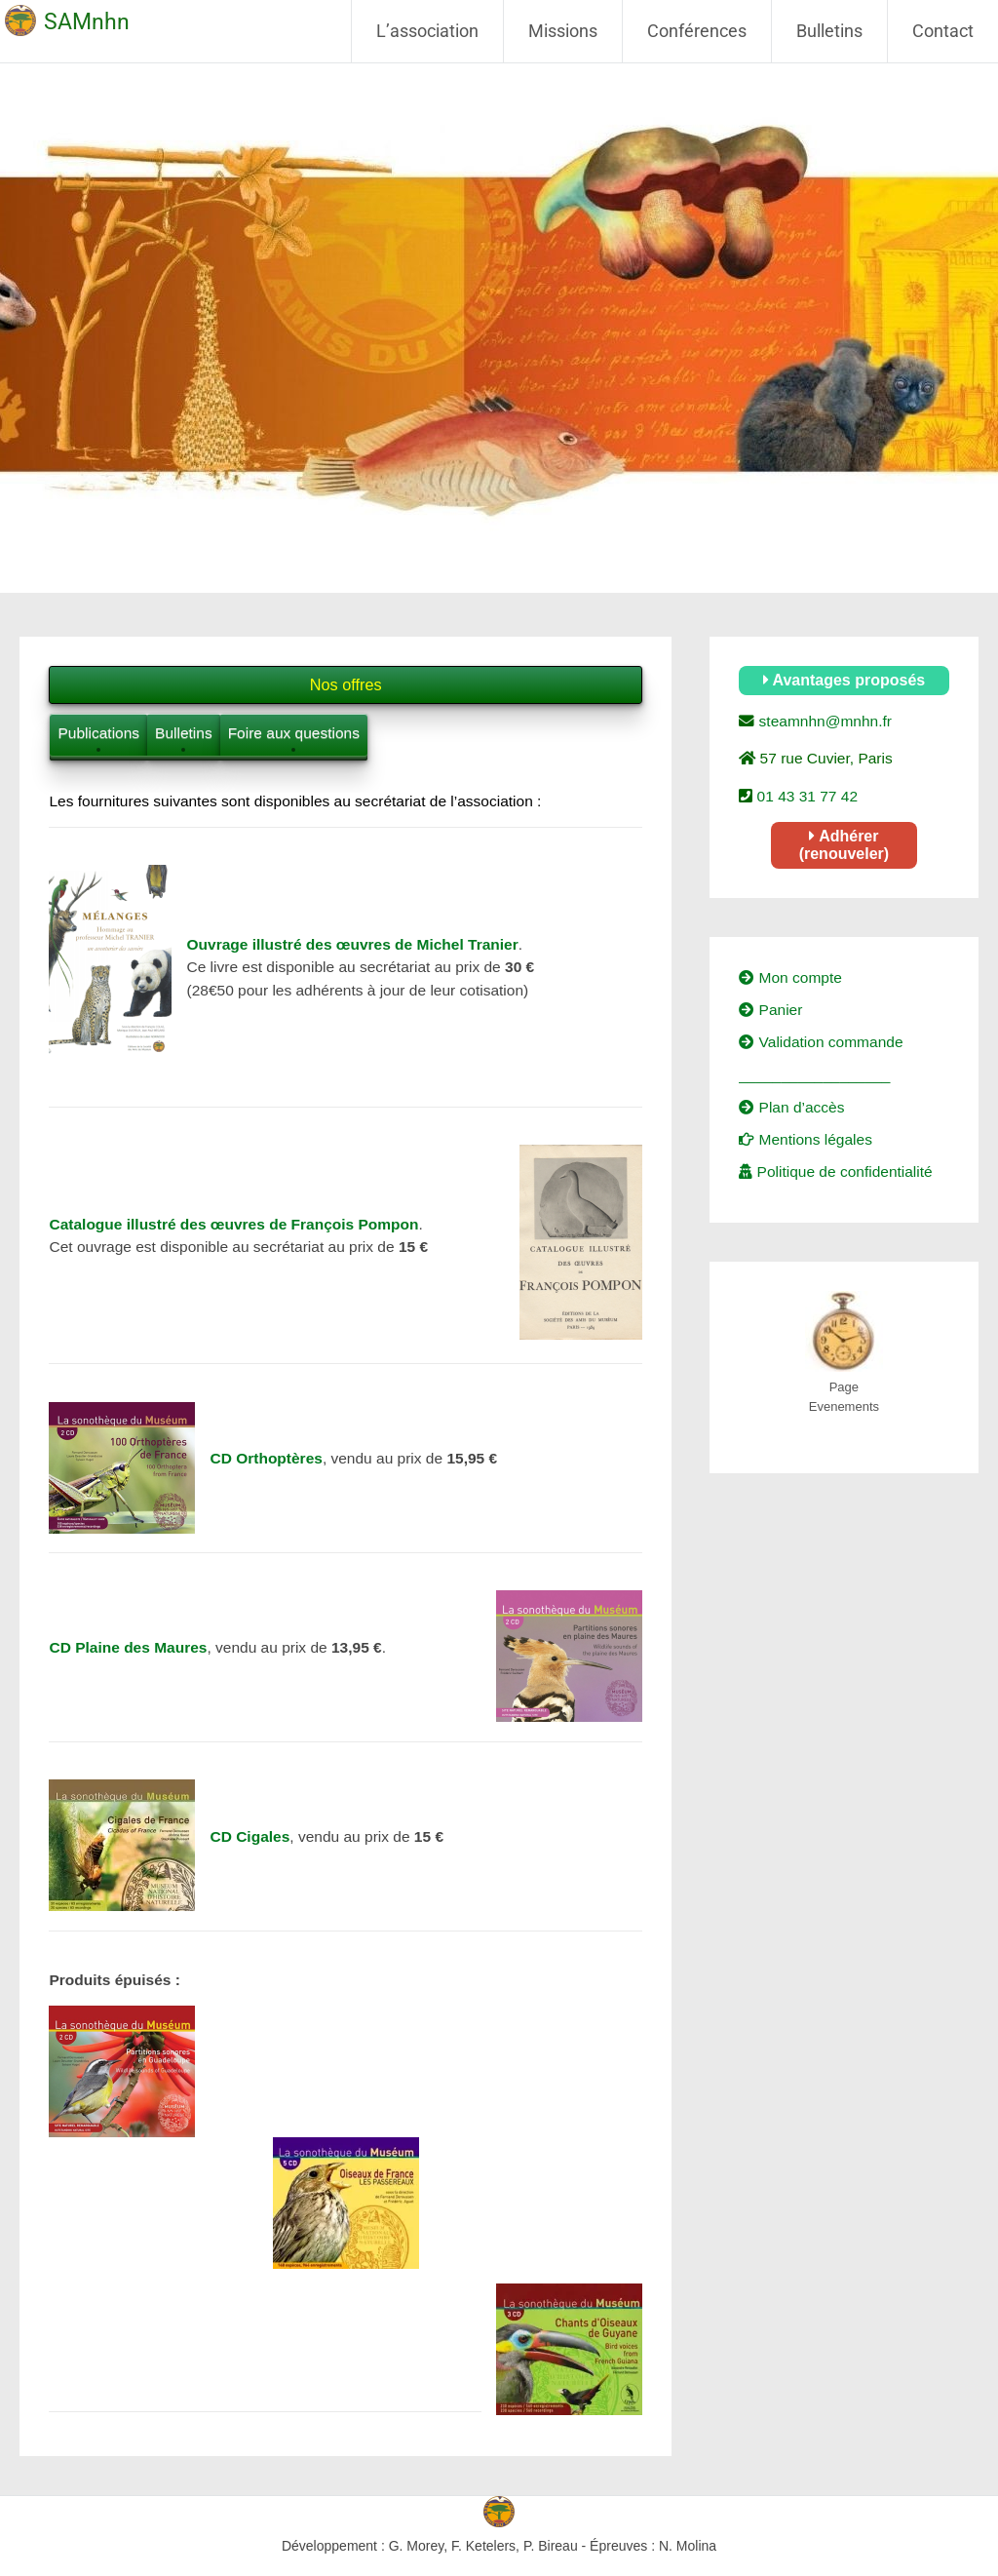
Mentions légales (805, 1139)
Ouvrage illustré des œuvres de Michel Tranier (352, 944)
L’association (427, 30)
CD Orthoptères (266, 1458)
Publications (98, 732)
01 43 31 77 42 (805, 796)
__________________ (814, 1075)
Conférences (697, 30)
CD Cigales (249, 1836)
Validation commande (820, 1042)
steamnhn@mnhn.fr (823, 721)
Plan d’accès (791, 1107)
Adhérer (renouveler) (844, 845)
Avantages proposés (844, 680)
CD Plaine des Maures (128, 1647)
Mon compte (790, 977)
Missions (562, 30)
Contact (943, 30)
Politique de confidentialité (835, 1171)
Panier (770, 1009)
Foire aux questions (294, 732)
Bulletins (829, 30)
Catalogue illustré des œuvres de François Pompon (233, 1224)
